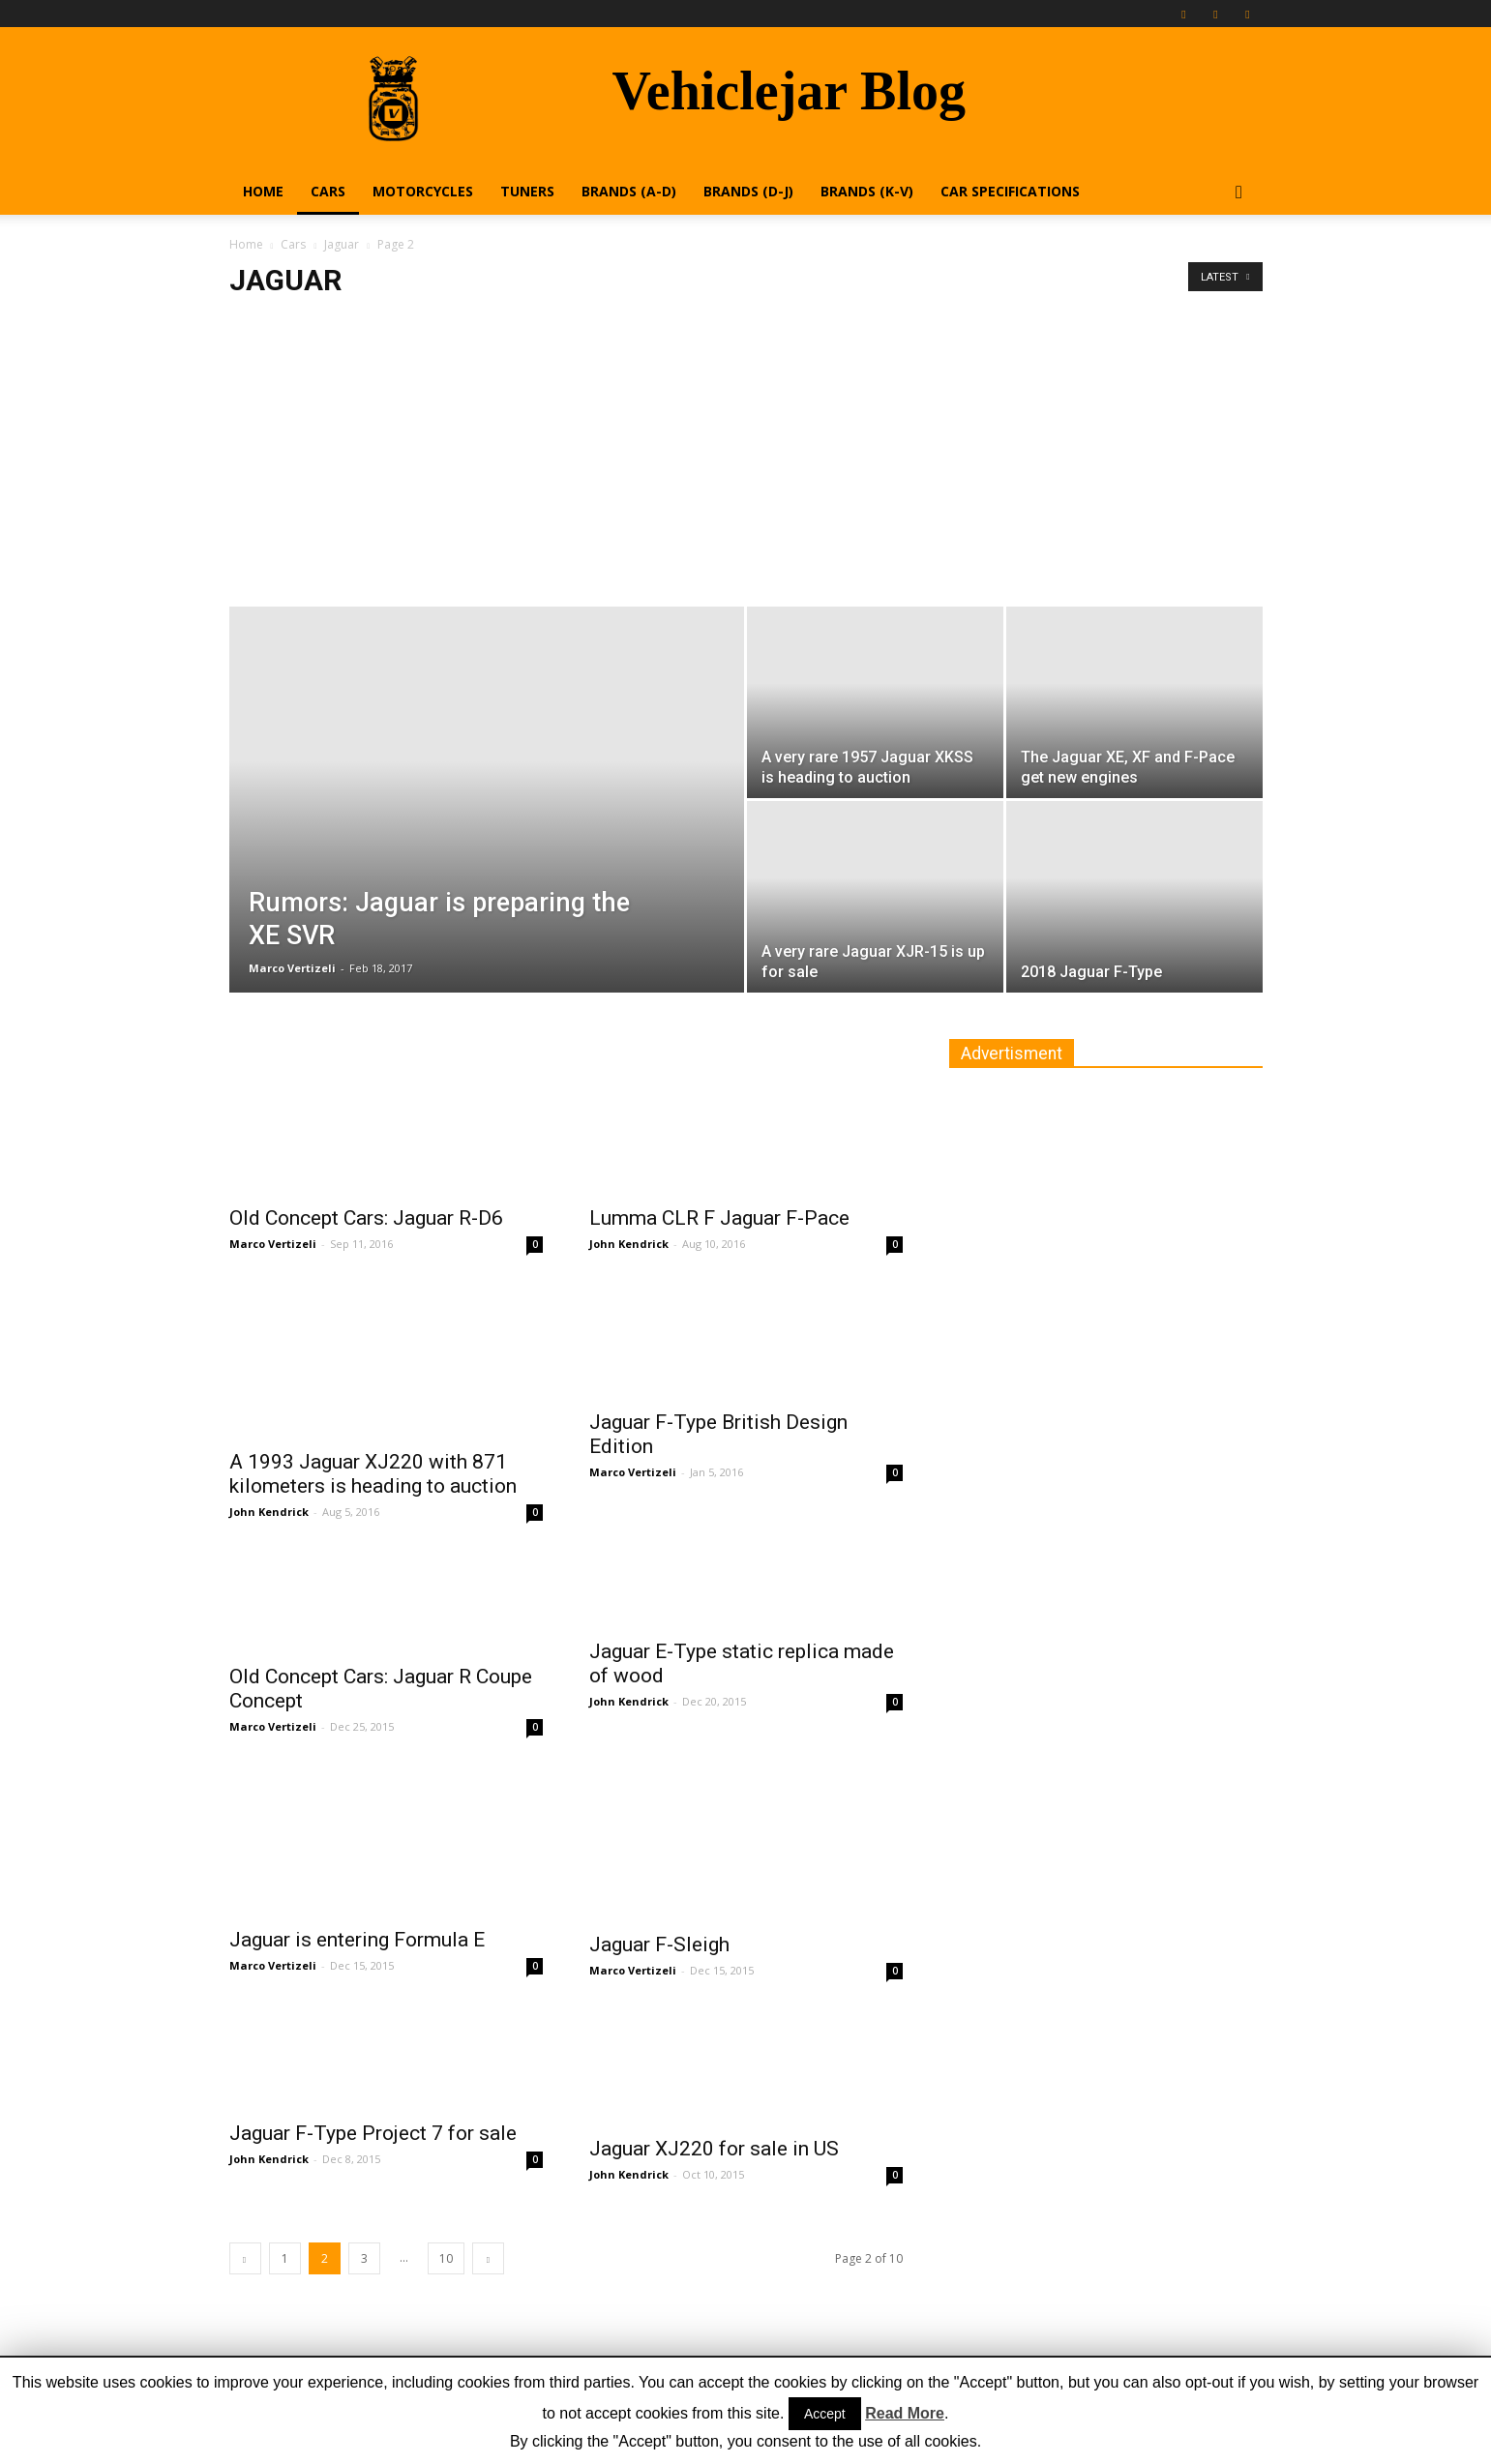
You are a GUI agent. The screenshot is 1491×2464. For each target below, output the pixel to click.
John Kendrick (629, 1243)
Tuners (527, 191)
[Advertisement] (746, 461)
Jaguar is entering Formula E (357, 1939)
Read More (904, 2413)
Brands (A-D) (628, 191)
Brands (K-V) (866, 191)
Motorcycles (423, 191)
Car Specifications (1010, 191)
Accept (825, 2413)
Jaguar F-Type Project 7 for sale (373, 2133)
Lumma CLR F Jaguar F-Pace (719, 1218)
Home (263, 191)
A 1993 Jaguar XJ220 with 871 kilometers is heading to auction (373, 1474)
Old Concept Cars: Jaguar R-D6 (366, 1218)
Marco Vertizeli (292, 968)
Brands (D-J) (748, 191)
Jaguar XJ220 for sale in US (714, 2148)
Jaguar (341, 244)
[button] (1239, 193)
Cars (328, 191)
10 (446, 2258)
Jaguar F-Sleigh (659, 1944)
